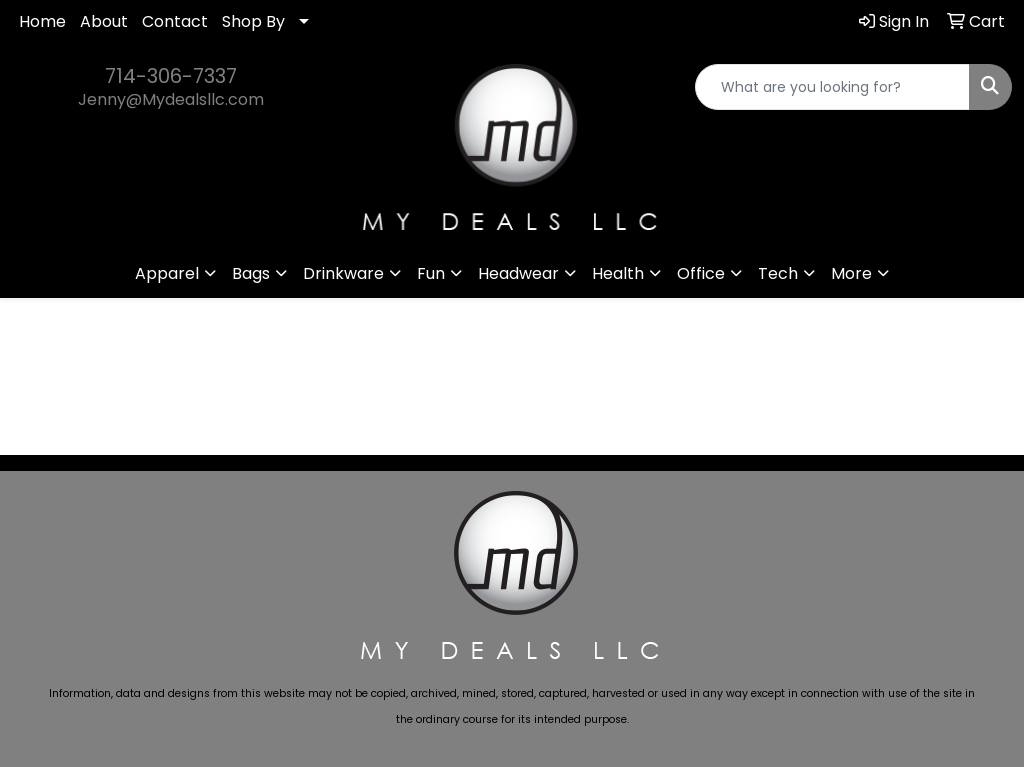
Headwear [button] (518, 273)
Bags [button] (251, 273)
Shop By (253, 21)
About (104, 21)
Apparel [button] (167, 273)
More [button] (851, 273)
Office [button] (701, 273)
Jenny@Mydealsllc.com (171, 99)
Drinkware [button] (343, 273)
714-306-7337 (171, 76)
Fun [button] (431, 273)
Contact (175, 21)
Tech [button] (778, 273)
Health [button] (618, 273)
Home (42, 21)
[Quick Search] (832, 87)
